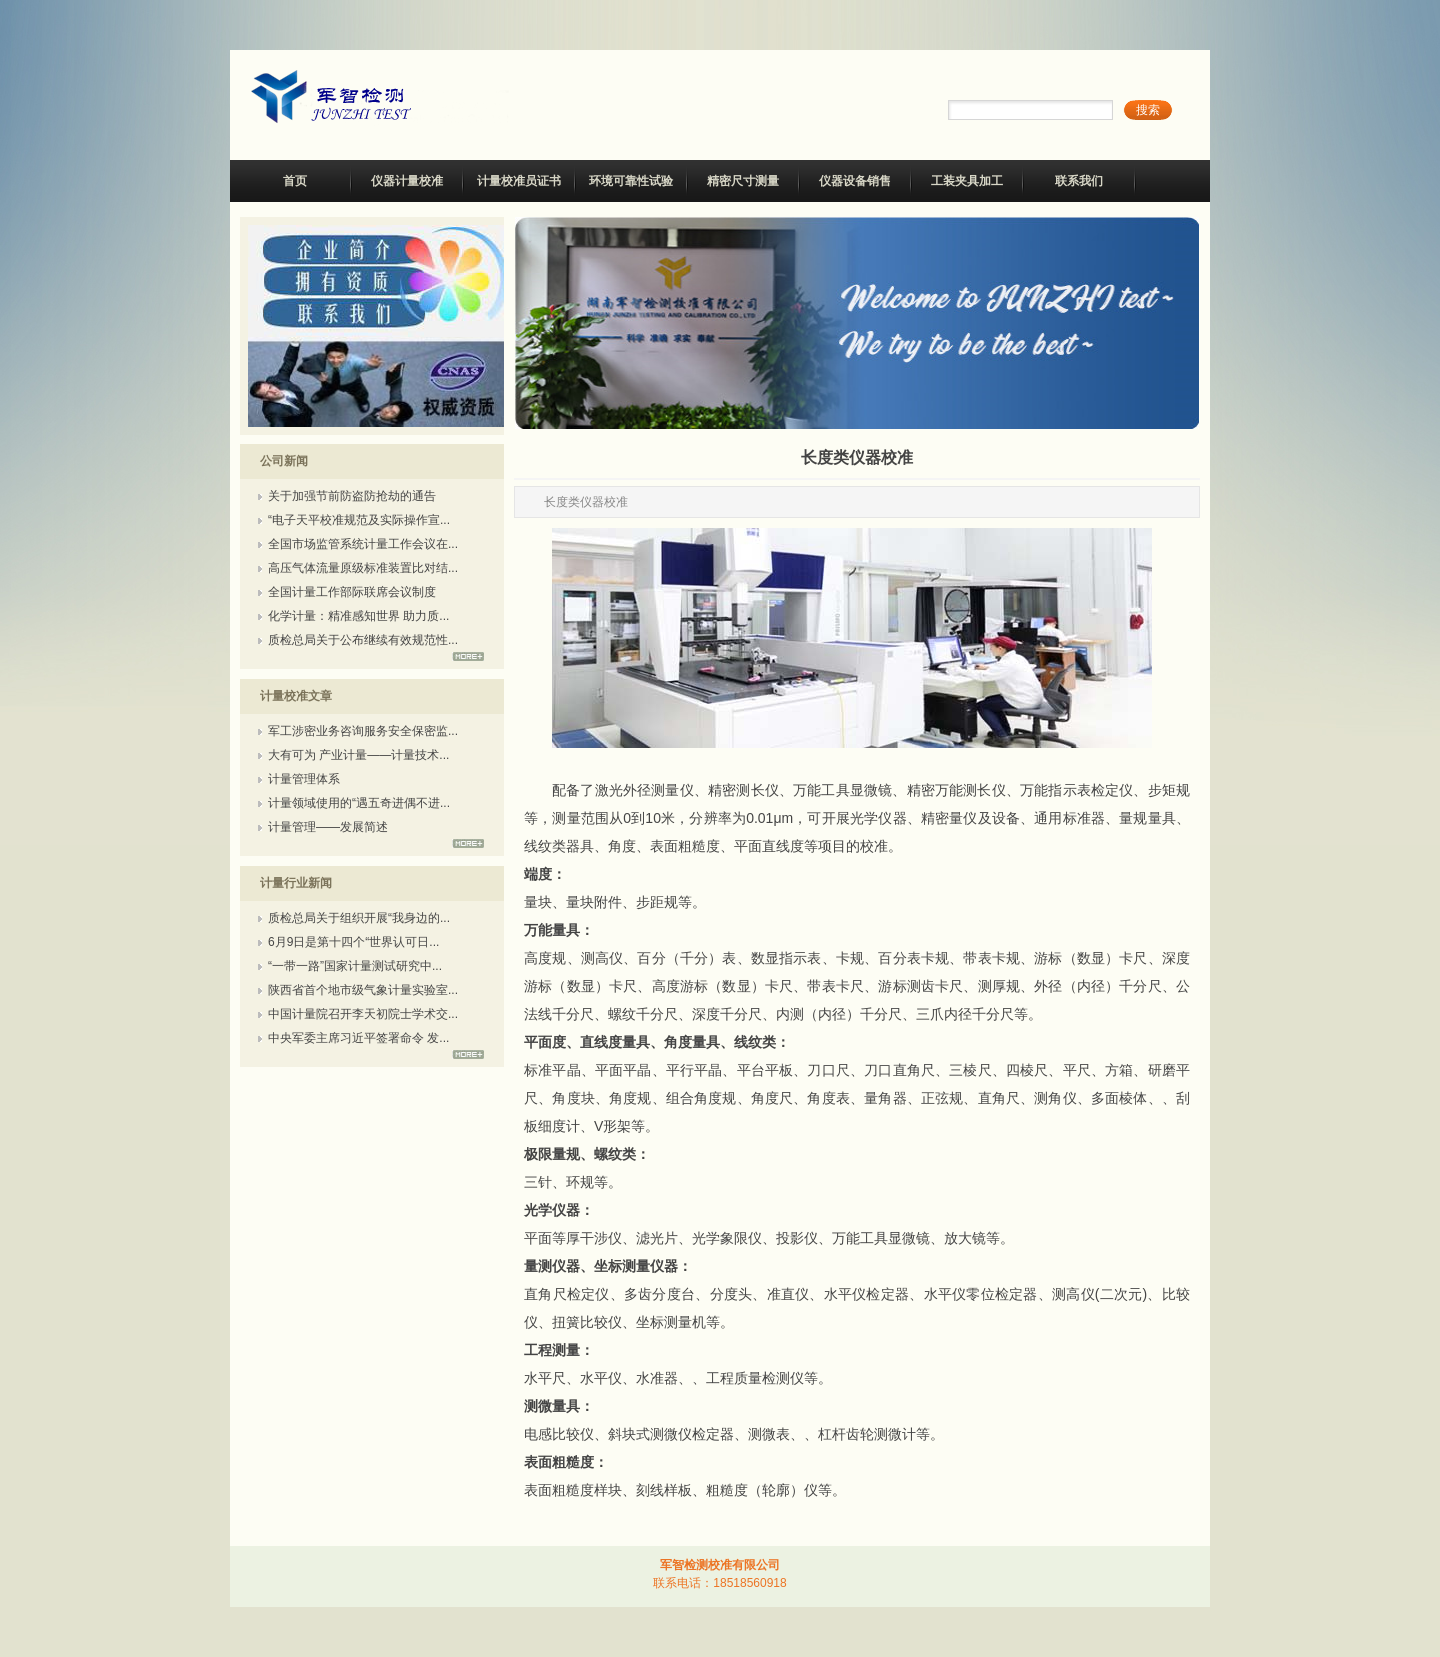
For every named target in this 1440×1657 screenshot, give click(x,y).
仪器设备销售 (855, 181)
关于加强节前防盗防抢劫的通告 (352, 496)
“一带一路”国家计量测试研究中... (355, 966)
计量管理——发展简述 (328, 827)
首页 (295, 181)
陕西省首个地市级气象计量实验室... (363, 990)
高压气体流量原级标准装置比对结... (363, 568)
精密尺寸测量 (743, 181)
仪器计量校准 (407, 181)
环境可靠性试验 (631, 181)
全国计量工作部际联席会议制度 (352, 592)
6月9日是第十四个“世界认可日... (353, 942)
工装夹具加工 (967, 181)
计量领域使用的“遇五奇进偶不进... (359, 803)
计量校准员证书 (519, 181)
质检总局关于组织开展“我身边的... (359, 918)
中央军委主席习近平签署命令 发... (358, 1038)
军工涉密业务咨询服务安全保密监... (363, 731)
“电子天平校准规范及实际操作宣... (359, 520)
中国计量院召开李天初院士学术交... (363, 1014)
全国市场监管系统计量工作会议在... (363, 544)
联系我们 (1079, 181)
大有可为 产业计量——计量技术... (358, 755)
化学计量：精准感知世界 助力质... (358, 616)
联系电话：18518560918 (719, 1583)
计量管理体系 (304, 779)
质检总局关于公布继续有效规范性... (363, 640)
